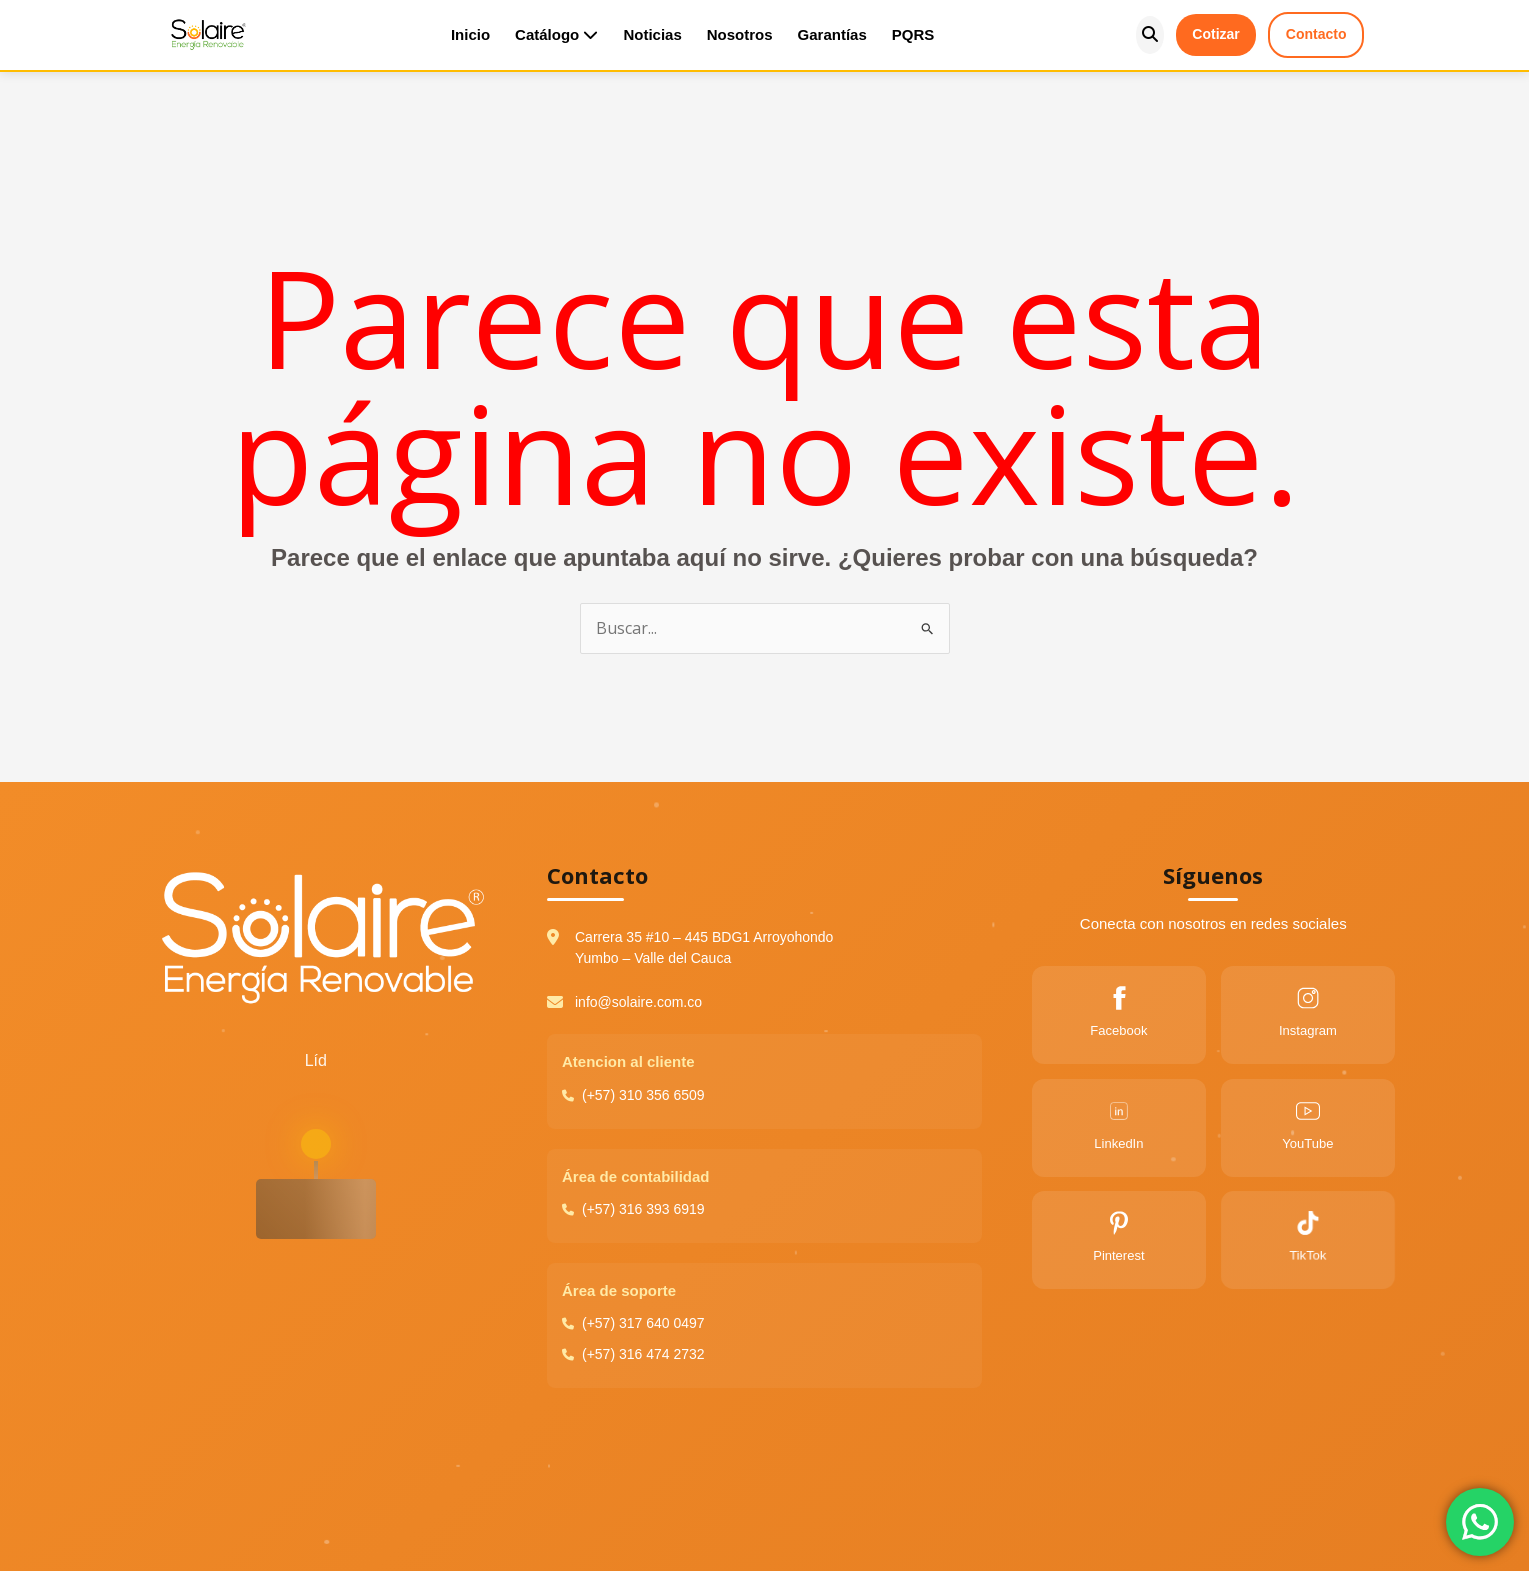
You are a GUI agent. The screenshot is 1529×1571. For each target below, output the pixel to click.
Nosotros (740, 34)
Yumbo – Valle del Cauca (653, 958)
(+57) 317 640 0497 (635, 1323)
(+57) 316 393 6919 (639, 1209)
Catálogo (556, 34)
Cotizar (1215, 34)
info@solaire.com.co (638, 1002)
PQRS (913, 34)
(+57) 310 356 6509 (639, 1095)
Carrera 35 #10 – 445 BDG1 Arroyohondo (704, 937)
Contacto (1316, 34)
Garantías (832, 34)
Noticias (652, 34)
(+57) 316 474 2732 (635, 1354)
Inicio (470, 34)
